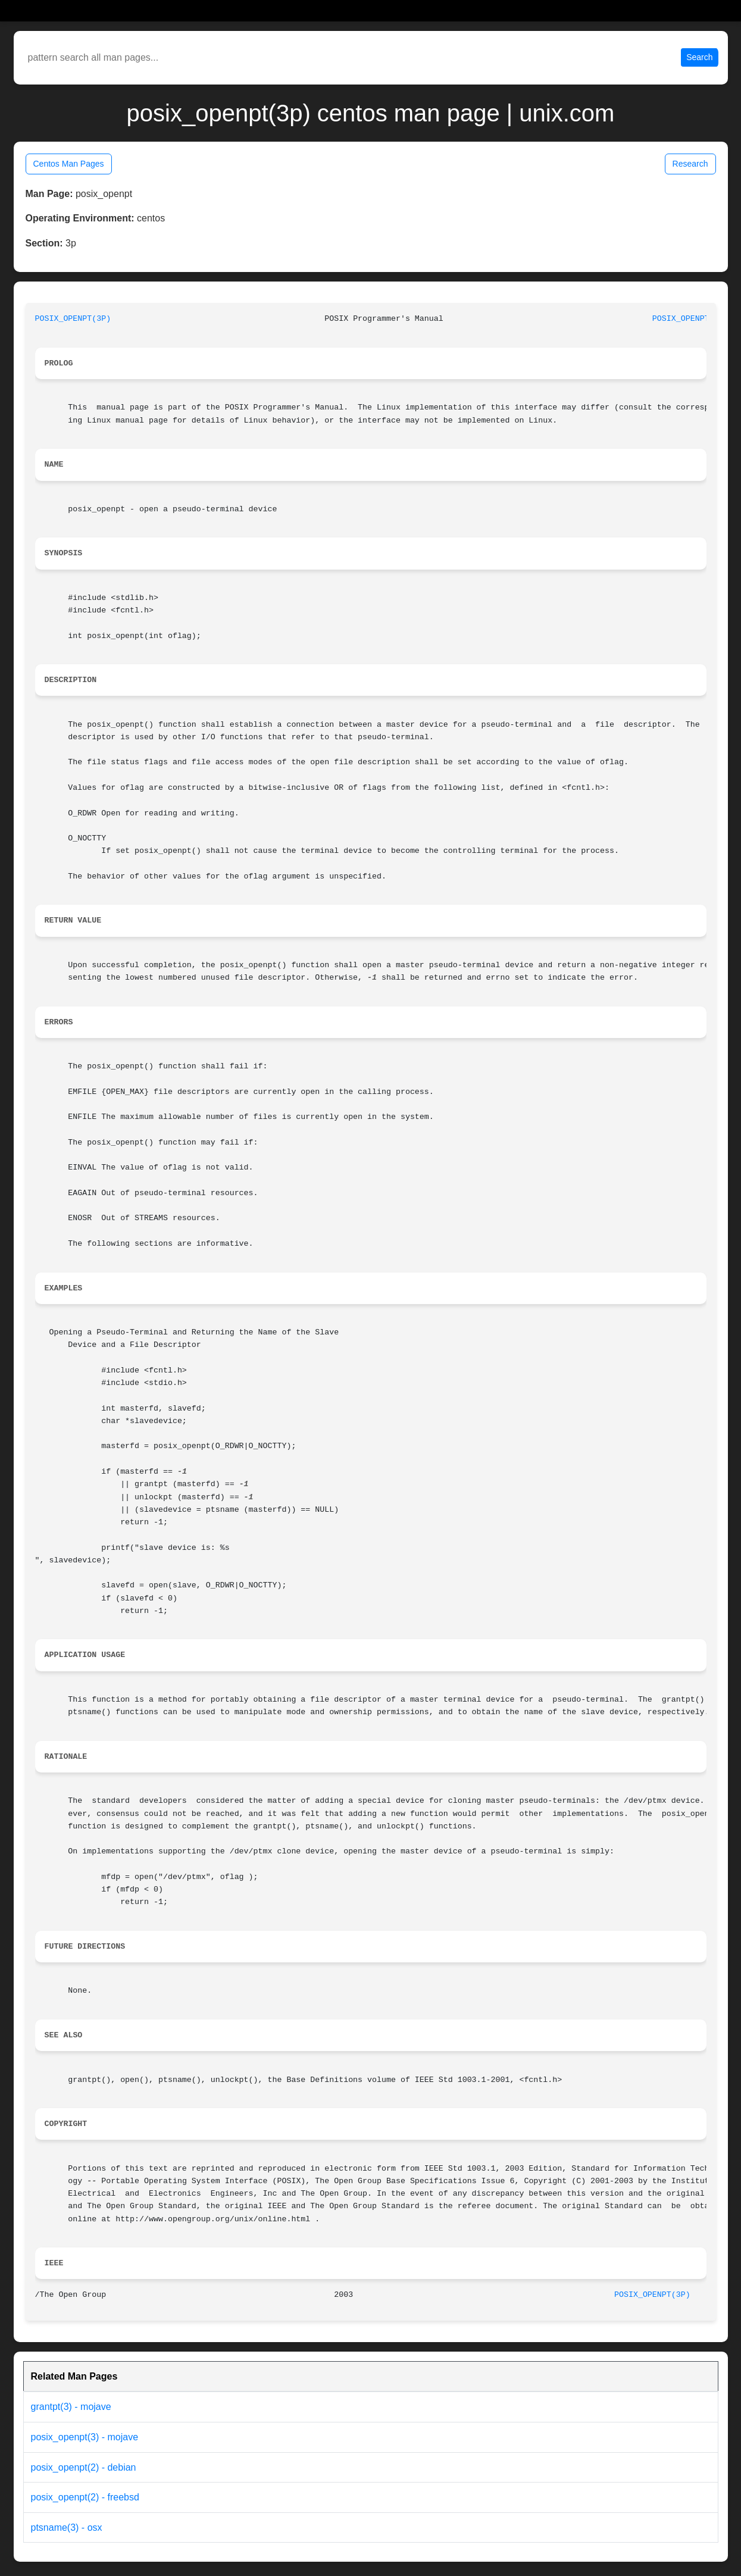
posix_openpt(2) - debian (83, 2467)
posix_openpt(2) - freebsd (85, 2497)
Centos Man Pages (68, 163)
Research (690, 163)
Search (699, 57)
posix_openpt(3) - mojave (85, 2437)
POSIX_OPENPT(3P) (73, 318)
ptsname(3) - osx (66, 2527)
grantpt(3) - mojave (71, 2407)
